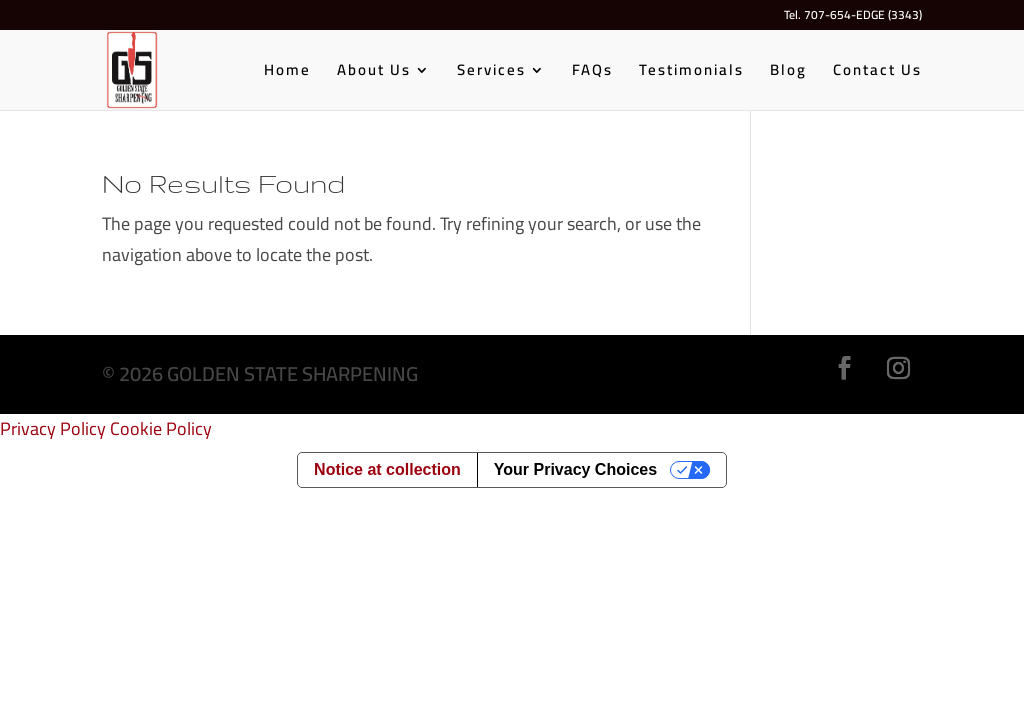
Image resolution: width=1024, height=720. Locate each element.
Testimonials (691, 73)
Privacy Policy (53, 428)
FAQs (592, 73)
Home (287, 73)
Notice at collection (387, 469)
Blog (788, 73)
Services (491, 73)
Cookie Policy (161, 428)
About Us (374, 73)
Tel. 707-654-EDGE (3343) (853, 17)
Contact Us (877, 73)
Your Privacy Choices (575, 469)
